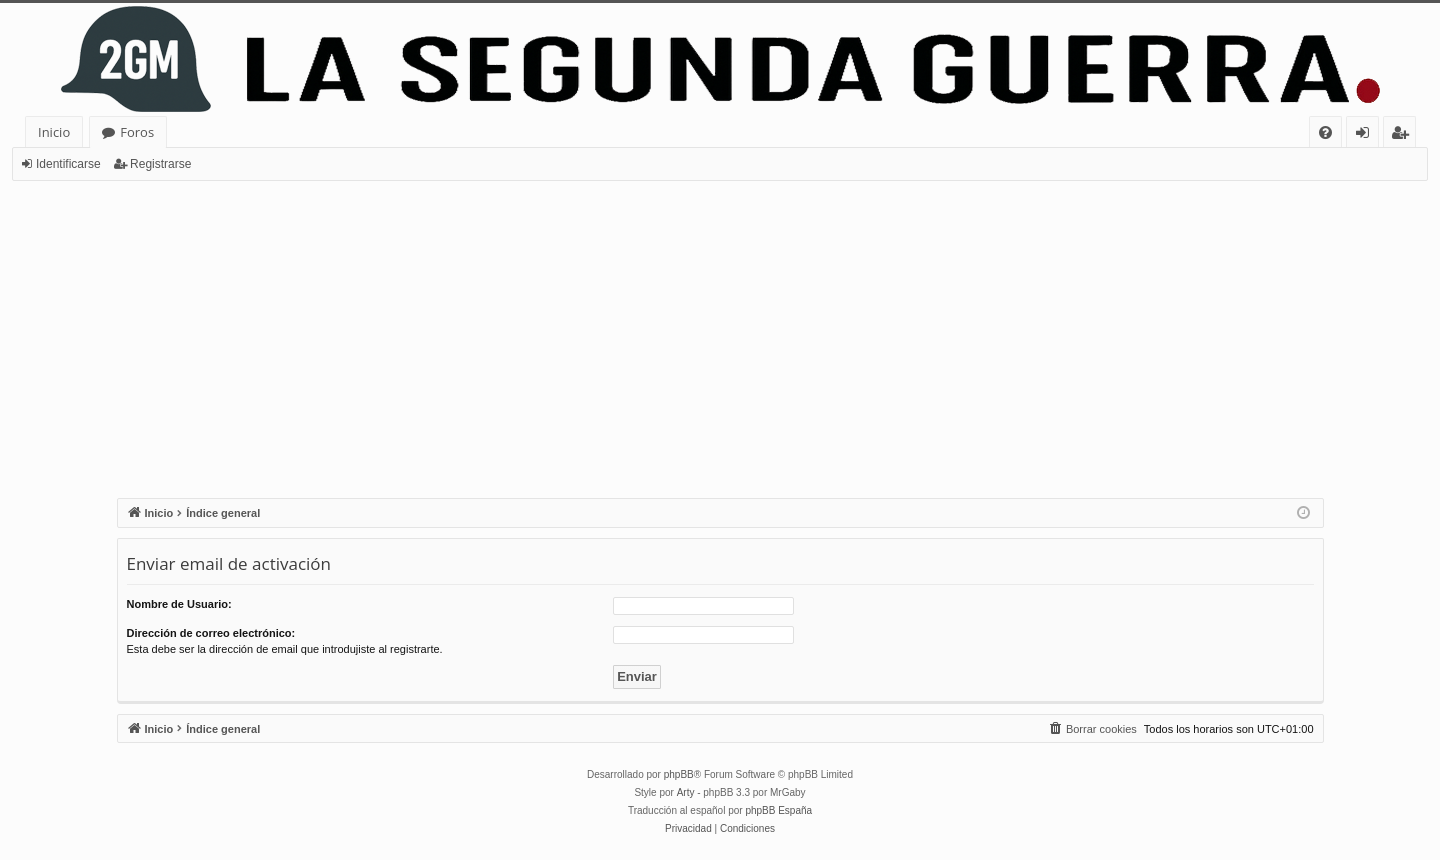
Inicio (54, 132)
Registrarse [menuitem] (1404, 135)
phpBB (679, 774)
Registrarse (160, 164)
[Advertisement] (720, 331)
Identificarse (68, 164)
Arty (686, 792)
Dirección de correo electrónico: (211, 633)
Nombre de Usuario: (179, 604)
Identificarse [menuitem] (1367, 135)
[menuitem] (1325, 132)
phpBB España (778, 810)
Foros (137, 132)
